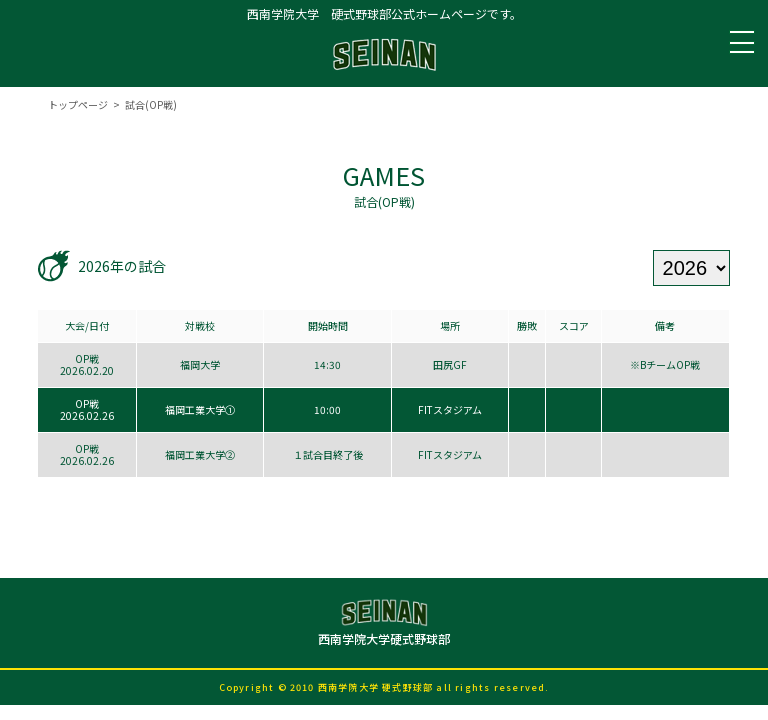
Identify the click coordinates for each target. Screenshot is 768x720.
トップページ (78, 104)
